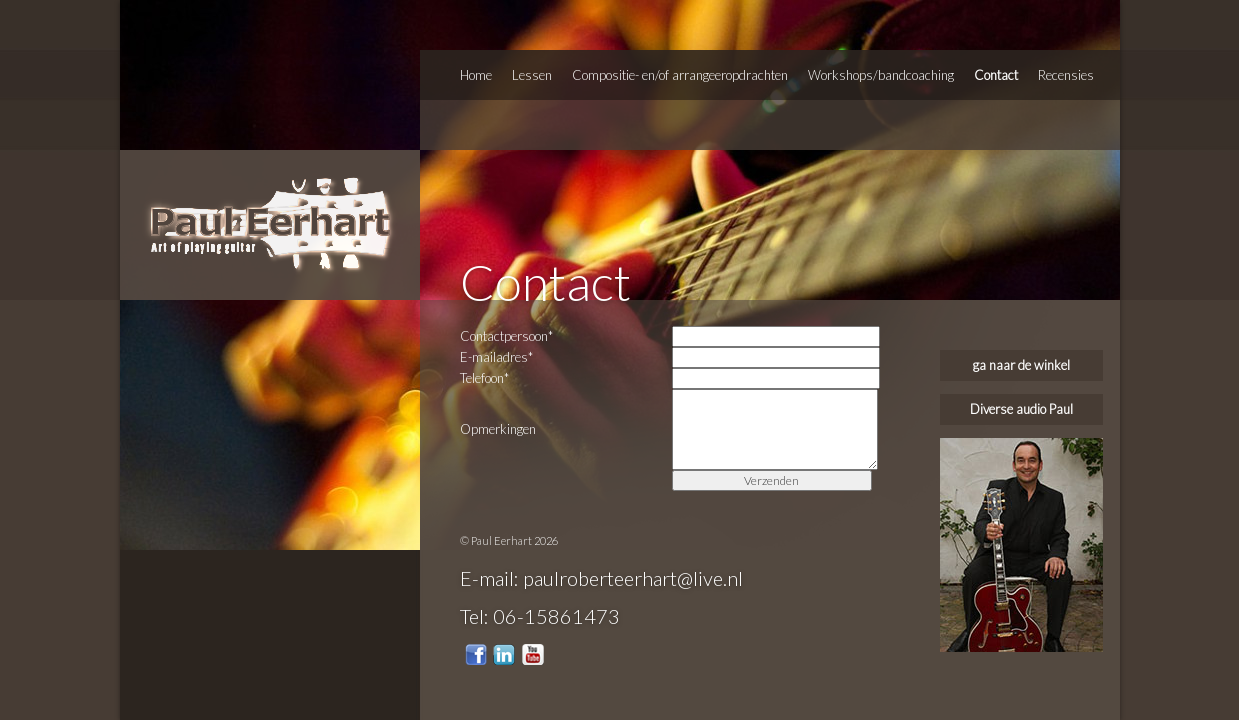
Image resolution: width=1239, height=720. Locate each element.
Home (476, 75)
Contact (996, 75)
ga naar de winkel (1021, 365)
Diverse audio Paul (1021, 409)
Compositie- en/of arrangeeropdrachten (680, 75)
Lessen (532, 75)
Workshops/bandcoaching (881, 75)
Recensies (1066, 75)
